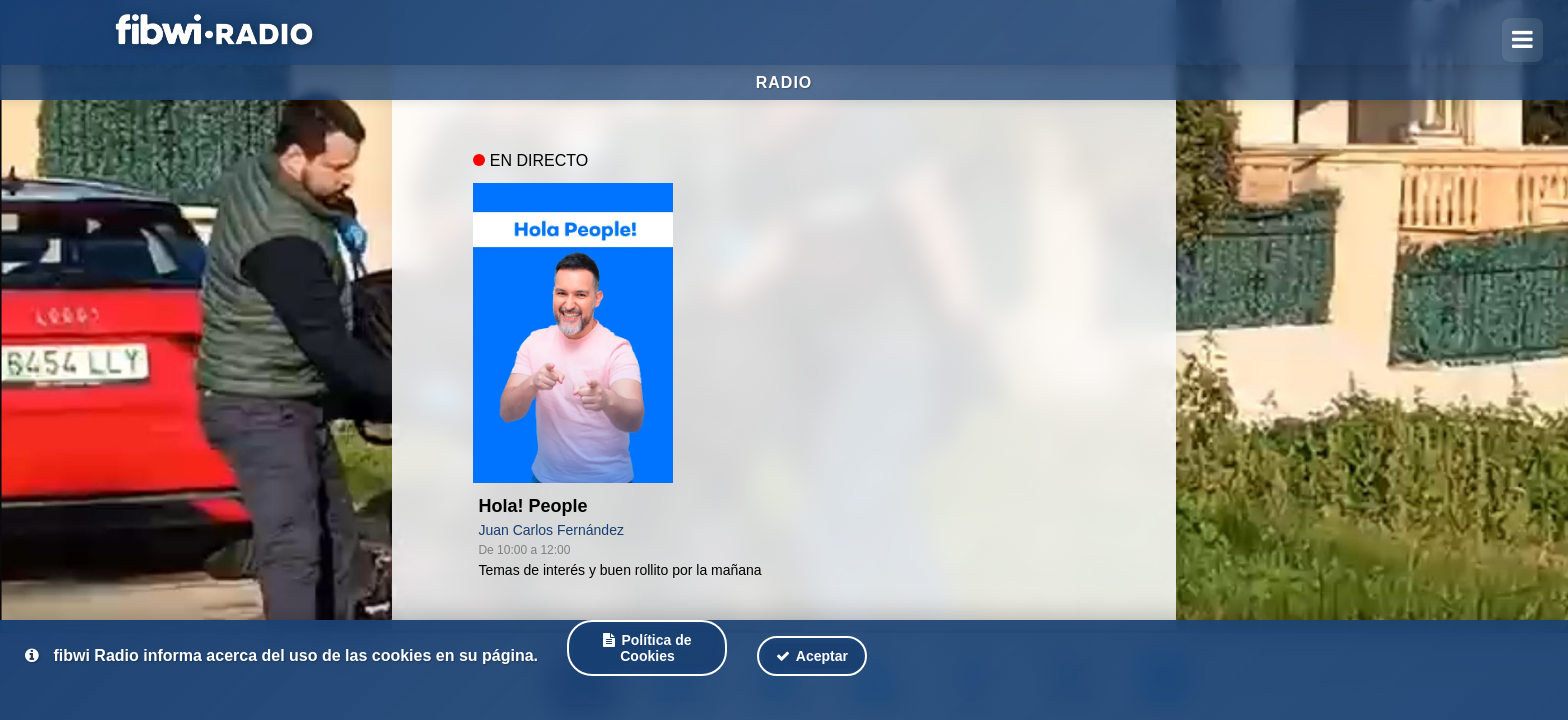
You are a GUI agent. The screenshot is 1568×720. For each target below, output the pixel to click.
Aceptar (812, 656)
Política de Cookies (647, 648)
